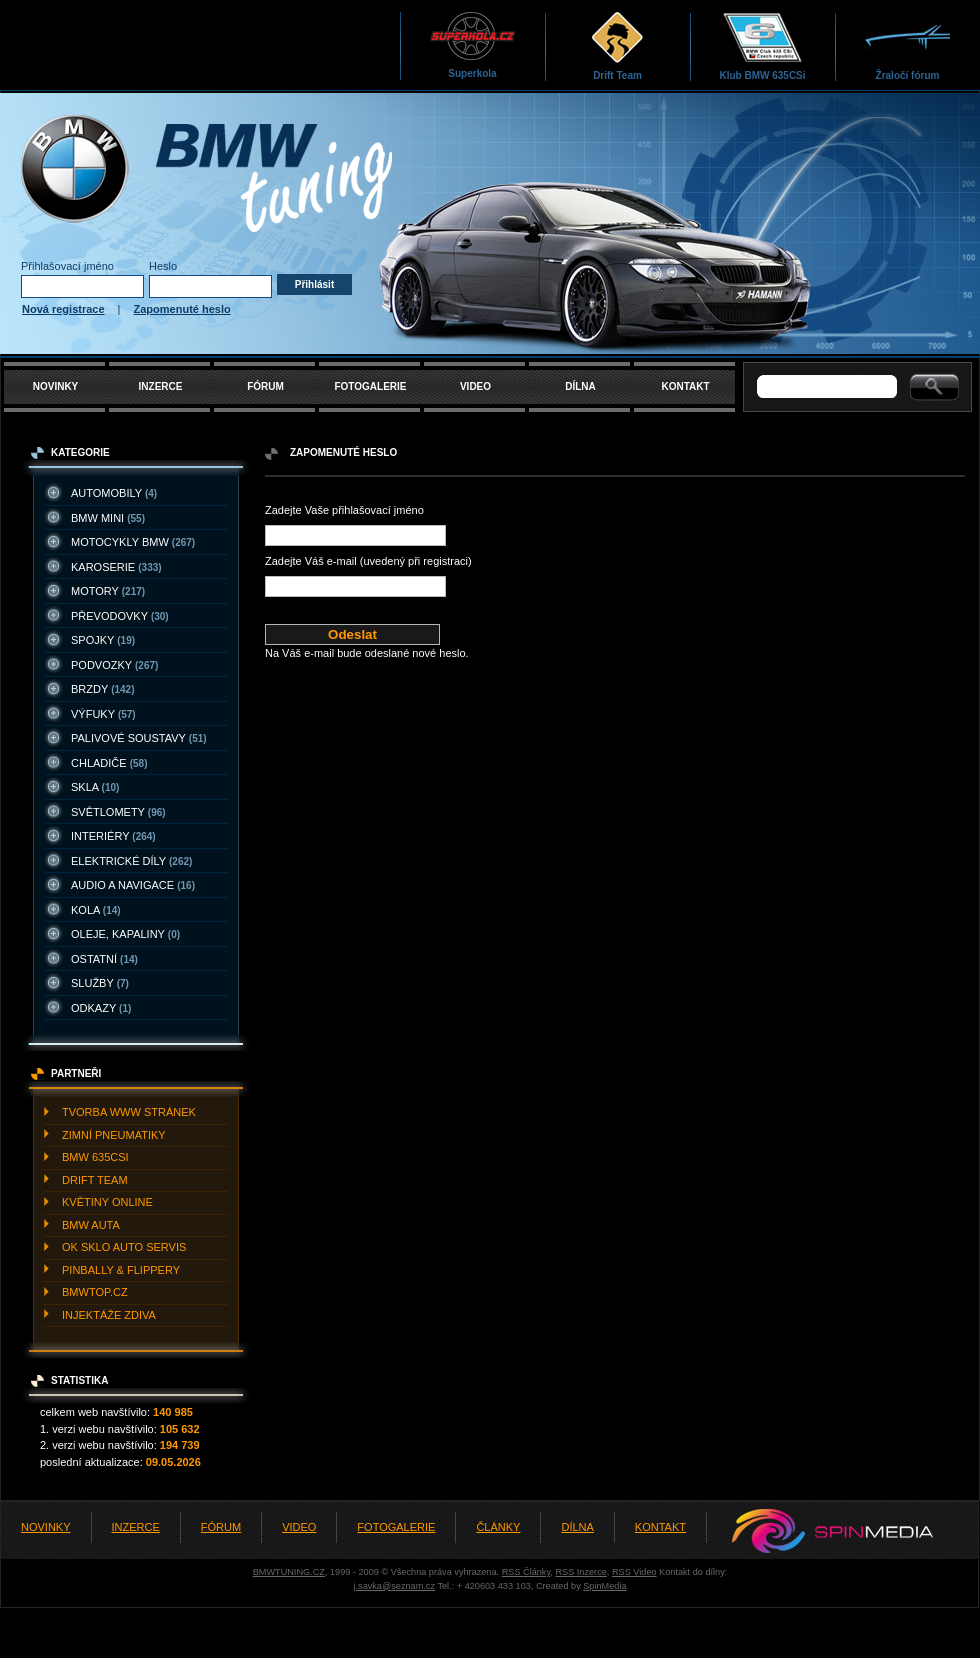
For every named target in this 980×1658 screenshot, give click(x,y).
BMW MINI (108, 518)
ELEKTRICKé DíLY (131, 861)
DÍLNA (580, 386)
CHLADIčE (109, 763)
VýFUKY (103, 714)
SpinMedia (604, 1586)
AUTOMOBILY (114, 493)
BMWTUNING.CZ (289, 1572)
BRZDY (103, 689)
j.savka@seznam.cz (394, 1586)
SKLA (95, 787)
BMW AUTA (91, 1225)
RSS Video (634, 1572)
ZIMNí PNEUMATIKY (114, 1135)
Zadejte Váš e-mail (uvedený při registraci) (368, 561)
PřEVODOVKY (120, 616)
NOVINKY (56, 386)
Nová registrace (63, 309)
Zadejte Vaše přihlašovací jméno (344, 510)
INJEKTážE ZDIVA (109, 1315)
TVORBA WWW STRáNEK (129, 1112)
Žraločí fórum (907, 45)
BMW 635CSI (95, 1157)
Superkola (472, 44)
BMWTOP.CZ (95, 1292)
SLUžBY (100, 983)
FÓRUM (265, 386)
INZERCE (161, 386)
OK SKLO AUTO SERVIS (124, 1247)
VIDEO (475, 386)
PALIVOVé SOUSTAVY (139, 738)
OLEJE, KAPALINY (125, 934)
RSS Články (526, 1572)
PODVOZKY (114, 665)
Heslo (163, 266)
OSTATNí (104, 959)
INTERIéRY (113, 836)
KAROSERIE (116, 567)
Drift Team (617, 45)
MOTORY (108, 591)
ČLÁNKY (498, 1527)
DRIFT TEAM (95, 1180)
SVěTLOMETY (118, 812)
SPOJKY (103, 640)
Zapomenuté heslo (182, 309)
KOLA (96, 910)
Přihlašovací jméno (67, 266)
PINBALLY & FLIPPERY (121, 1270)
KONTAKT (685, 386)
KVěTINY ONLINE (107, 1202)
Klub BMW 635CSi (762, 45)
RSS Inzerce (580, 1572)
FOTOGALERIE (370, 386)
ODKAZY (101, 1008)
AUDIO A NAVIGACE (133, 885)
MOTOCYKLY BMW (133, 542)
